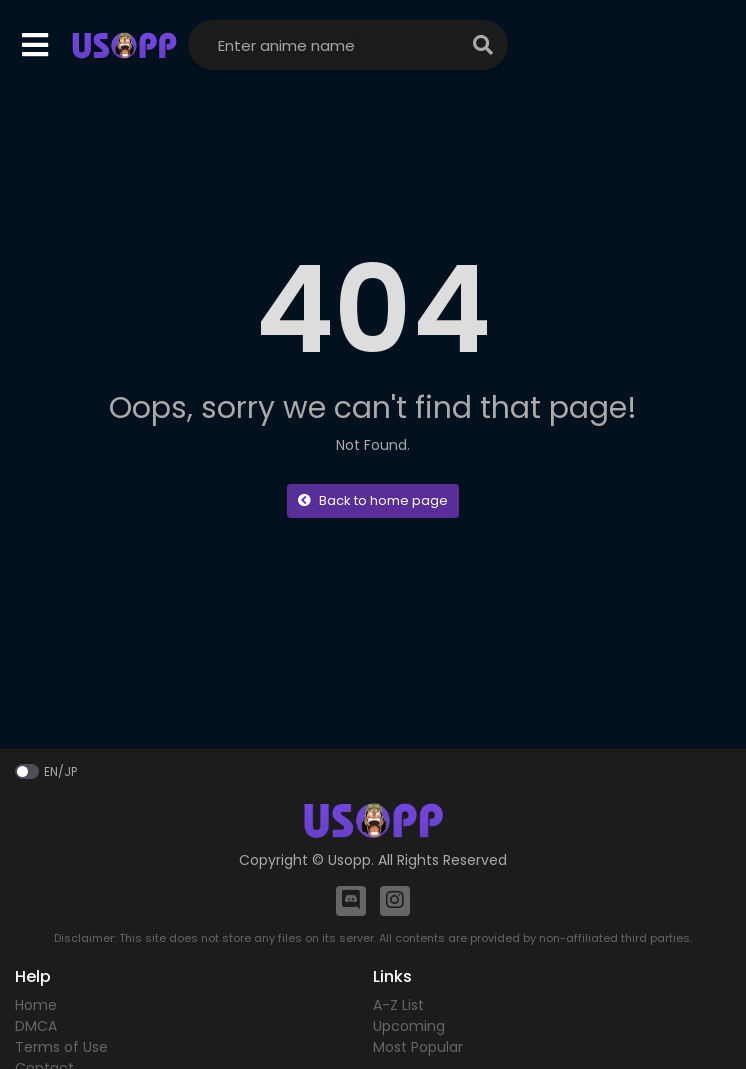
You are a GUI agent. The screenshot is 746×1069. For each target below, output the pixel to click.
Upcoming (409, 1026)
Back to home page (373, 500)
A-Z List (398, 1005)
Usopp (349, 860)
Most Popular (418, 1047)
